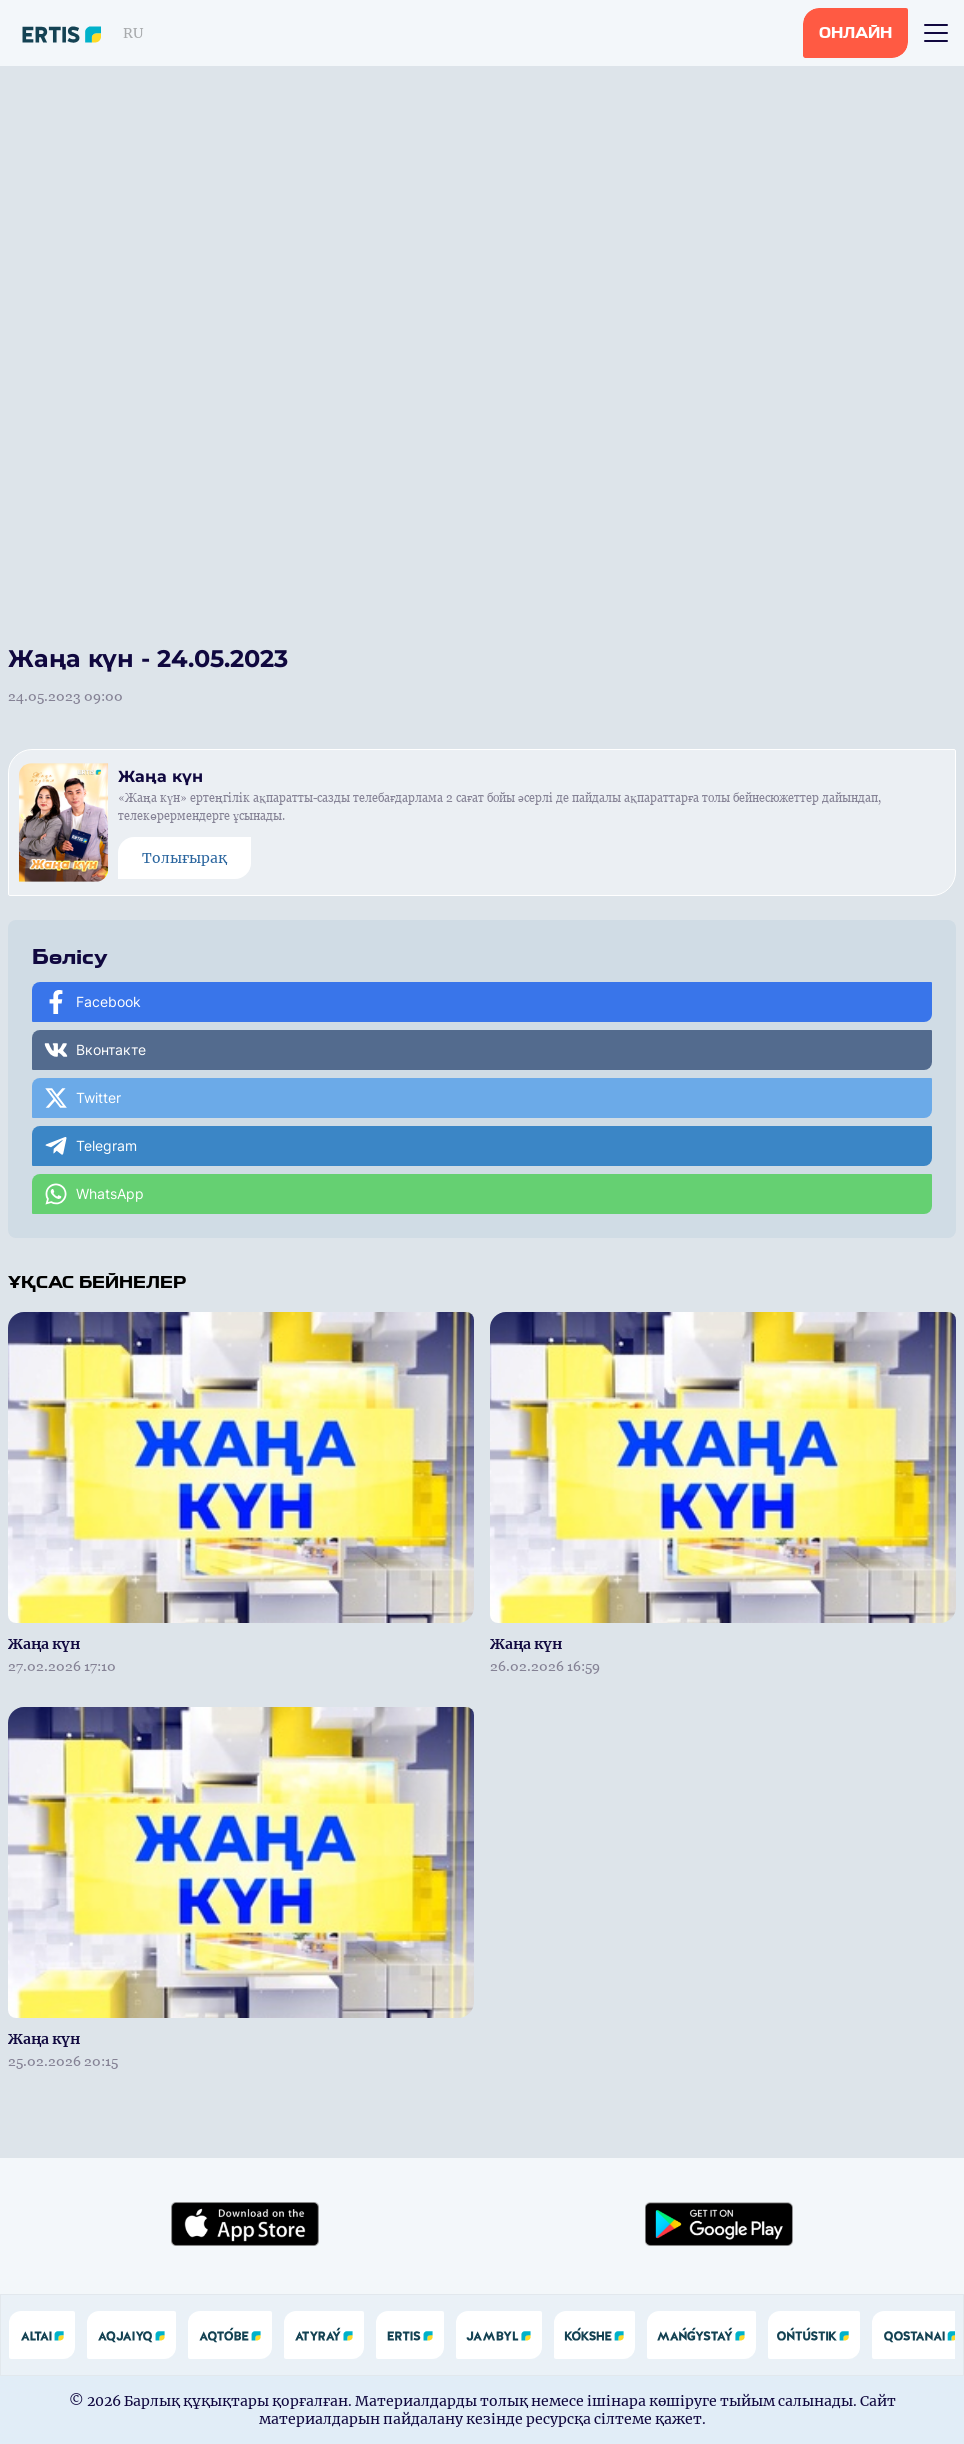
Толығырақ (184, 858)
